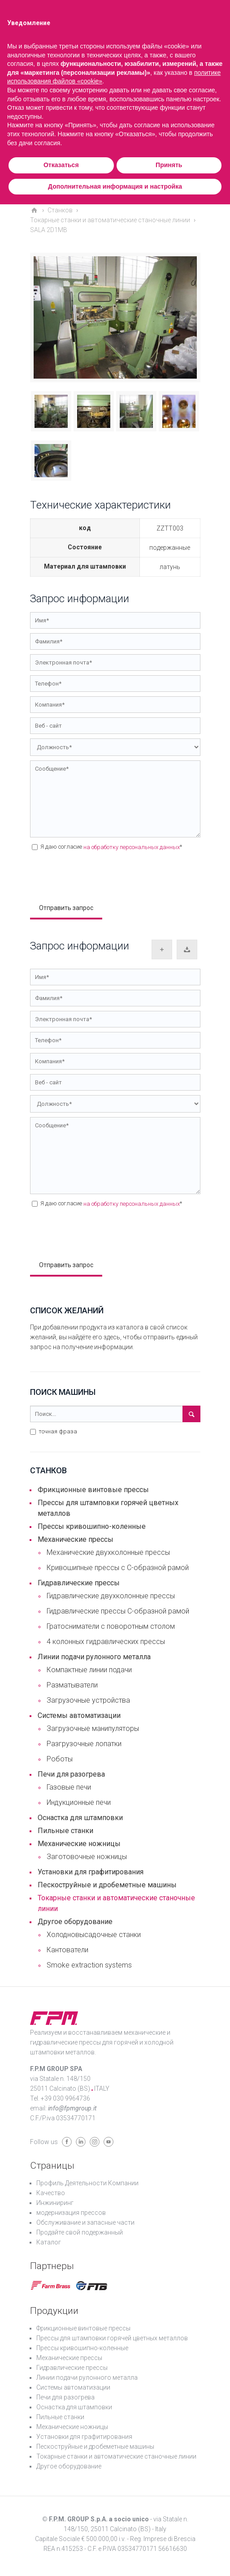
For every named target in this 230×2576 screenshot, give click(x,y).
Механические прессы (75, 1539)
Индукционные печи (79, 1802)
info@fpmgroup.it (72, 2108)
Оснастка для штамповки (80, 1817)
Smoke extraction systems (89, 1965)
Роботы (60, 1759)
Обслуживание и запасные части (85, 2222)
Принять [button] (169, 164)
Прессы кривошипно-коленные (92, 1526)
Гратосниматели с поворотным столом (111, 1626)
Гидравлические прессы (79, 1583)
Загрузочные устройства (88, 1700)
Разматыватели (72, 1685)
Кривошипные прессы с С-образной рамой (118, 1567)
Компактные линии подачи (89, 1670)
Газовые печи (69, 1787)
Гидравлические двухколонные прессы (111, 1596)
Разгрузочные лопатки (84, 1743)
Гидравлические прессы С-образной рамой (118, 1611)
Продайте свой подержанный (79, 2232)
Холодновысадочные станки (94, 1934)
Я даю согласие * (107, 846)
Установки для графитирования (90, 1872)
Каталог (48, 2242)
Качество (50, 2192)
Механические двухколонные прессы (108, 1552)
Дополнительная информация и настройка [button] (115, 186)
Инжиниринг (55, 2202)
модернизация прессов (71, 2212)
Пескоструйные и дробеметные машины (107, 1885)
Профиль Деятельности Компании (87, 2183)
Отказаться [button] (61, 164)
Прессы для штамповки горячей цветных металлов (108, 1508)
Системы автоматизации (79, 1715)
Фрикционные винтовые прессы (93, 1489)
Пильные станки (65, 1830)
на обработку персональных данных (131, 846)
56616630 (172, 2548)
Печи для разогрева (71, 1774)
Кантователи (67, 1950)
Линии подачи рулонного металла (94, 1657)
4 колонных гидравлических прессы (106, 1641)
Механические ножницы (79, 1843)
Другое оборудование (75, 1921)
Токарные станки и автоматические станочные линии (116, 1903)
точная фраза (53, 1431)
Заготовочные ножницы (87, 1856)
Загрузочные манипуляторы (93, 1728)
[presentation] (98, 876)
